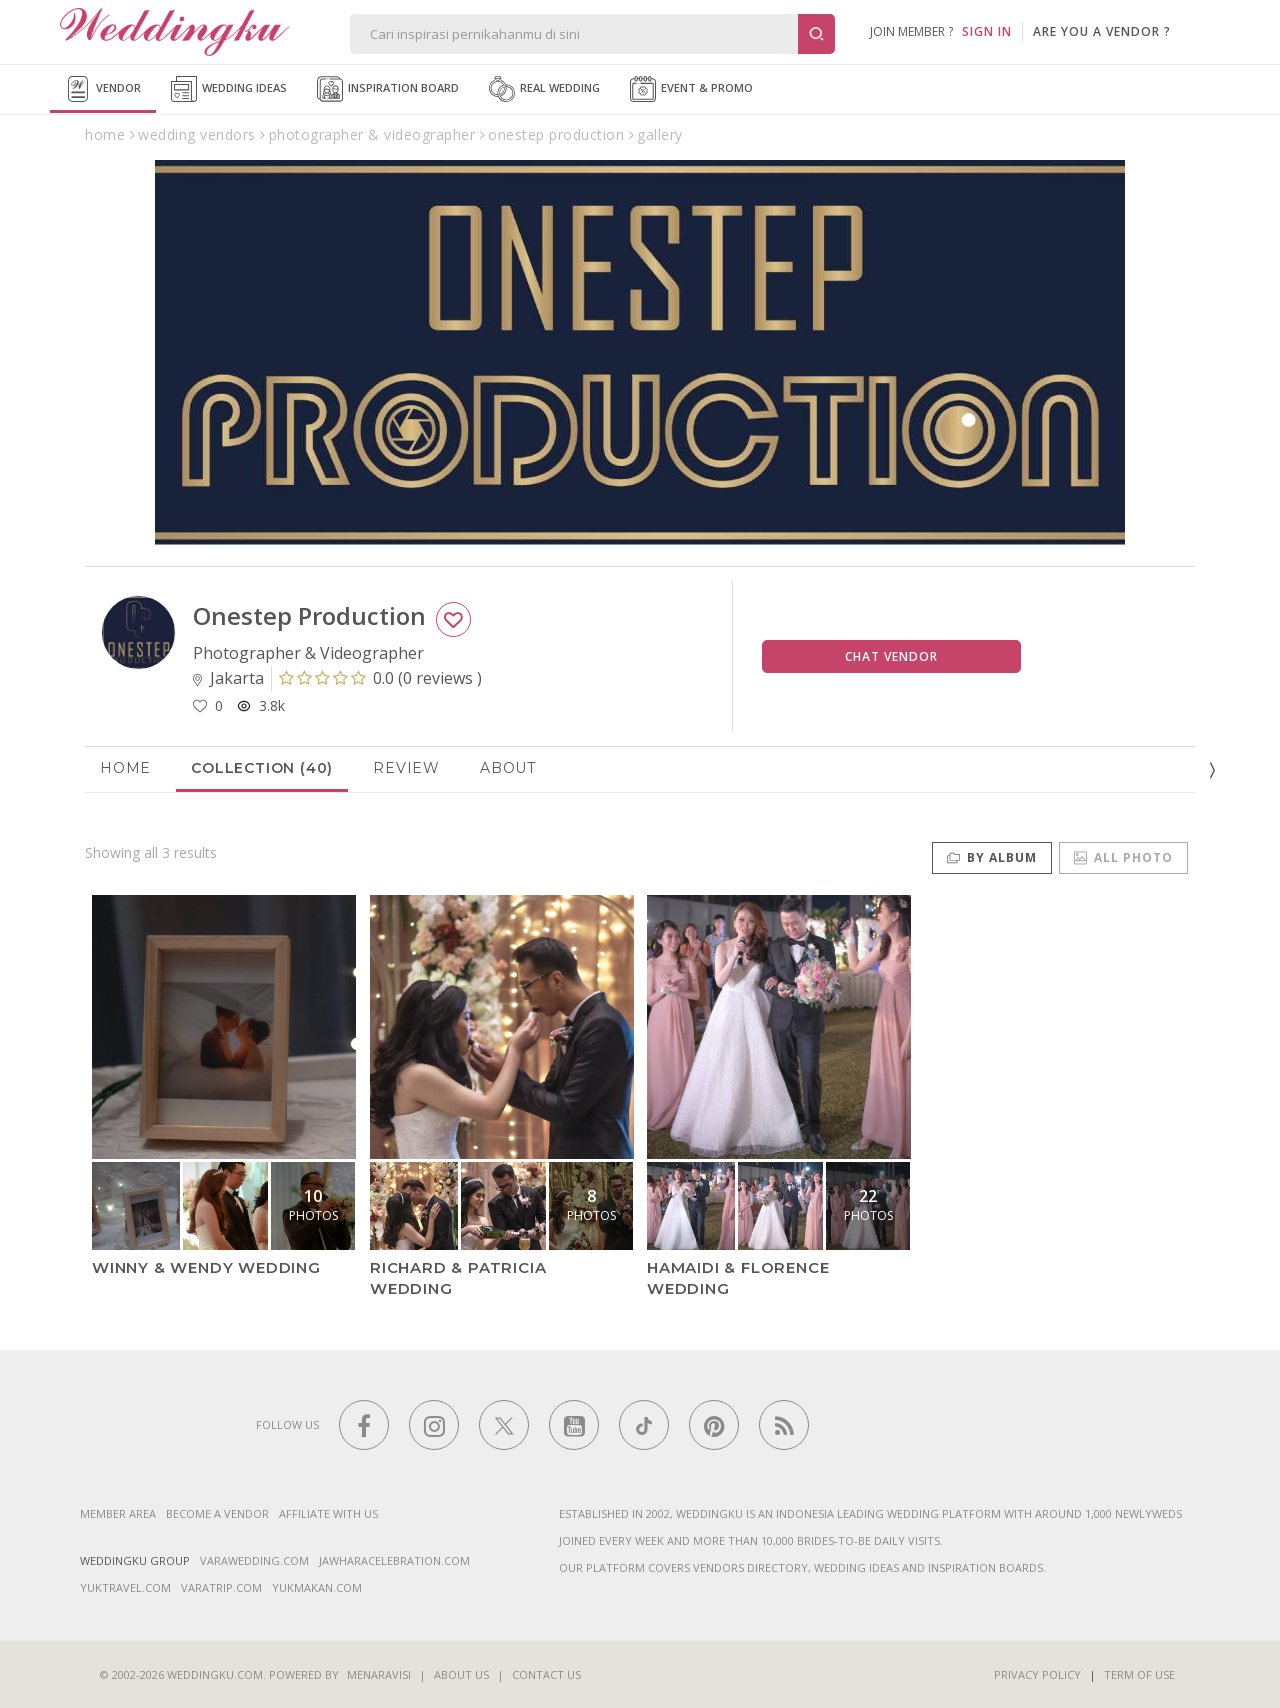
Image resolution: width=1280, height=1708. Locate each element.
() (380, 678)
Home (125, 768)
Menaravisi (379, 1674)
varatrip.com (221, 1587)
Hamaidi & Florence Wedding (738, 1278)
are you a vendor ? (1102, 31)
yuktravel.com (125, 1587)
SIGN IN (987, 31)
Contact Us (546, 1674)
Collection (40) (262, 768)
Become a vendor (217, 1513)
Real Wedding (544, 89)
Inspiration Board (388, 89)
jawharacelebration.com (394, 1560)
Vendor (103, 89)
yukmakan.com (317, 1587)
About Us (461, 1674)
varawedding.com (254, 1560)
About (508, 768)
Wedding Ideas (229, 89)
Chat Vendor (891, 656)
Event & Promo (691, 89)
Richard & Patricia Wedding (458, 1278)
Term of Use (1139, 1674)
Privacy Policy (1037, 1674)
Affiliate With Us (328, 1513)
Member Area (118, 1513)
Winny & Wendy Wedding (206, 1267)
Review (406, 768)
